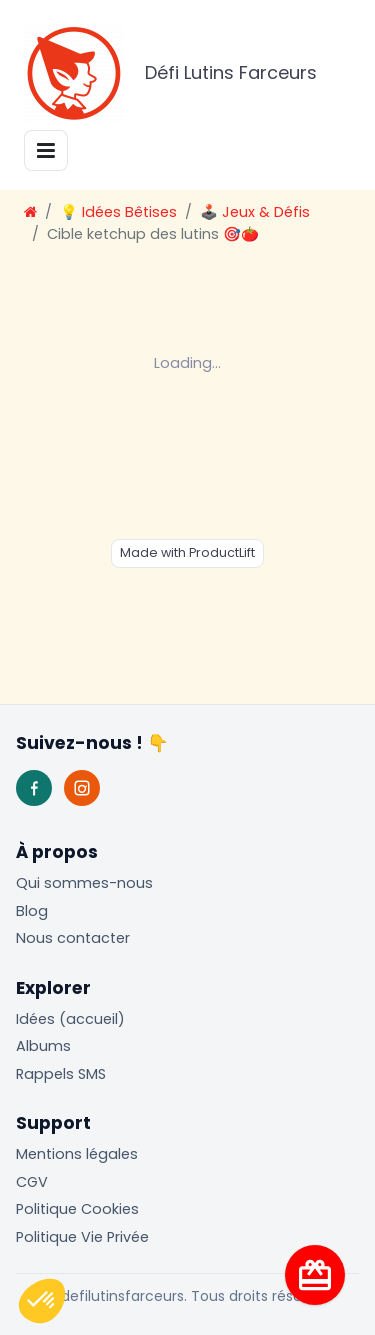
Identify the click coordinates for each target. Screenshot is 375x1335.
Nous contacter (73, 938)
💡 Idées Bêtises (118, 212)
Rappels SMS (61, 1074)
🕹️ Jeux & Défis (255, 212)
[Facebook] (34, 788)
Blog (32, 911)
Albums (43, 1046)
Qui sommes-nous (84, 883)
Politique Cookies (77, 1209)
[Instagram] (82, 788)
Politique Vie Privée (82, 1237)
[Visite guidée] (315, 1275)
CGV (32, 1182)
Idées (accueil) (70, 1019)
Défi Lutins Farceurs (170, 74)
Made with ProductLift (187, 552)
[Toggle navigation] (46, 150)
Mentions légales (77, 1154)
